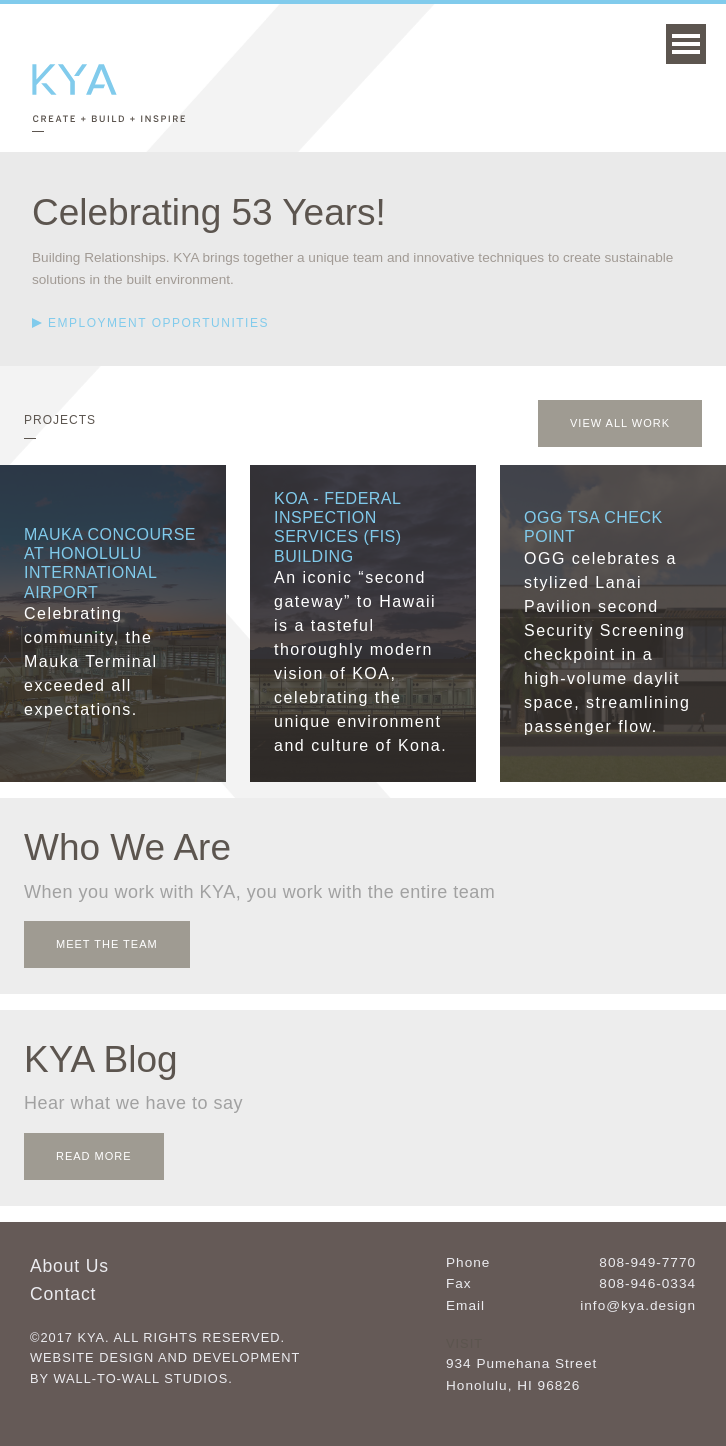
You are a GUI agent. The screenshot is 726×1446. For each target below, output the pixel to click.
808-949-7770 (647, 1262)
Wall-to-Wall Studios (140, 1378)
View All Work (620, 423)
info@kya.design (638, 1305)
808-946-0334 (647, 1283)
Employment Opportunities (158, 323)
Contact (63, 1294)
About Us (69, 1266)
